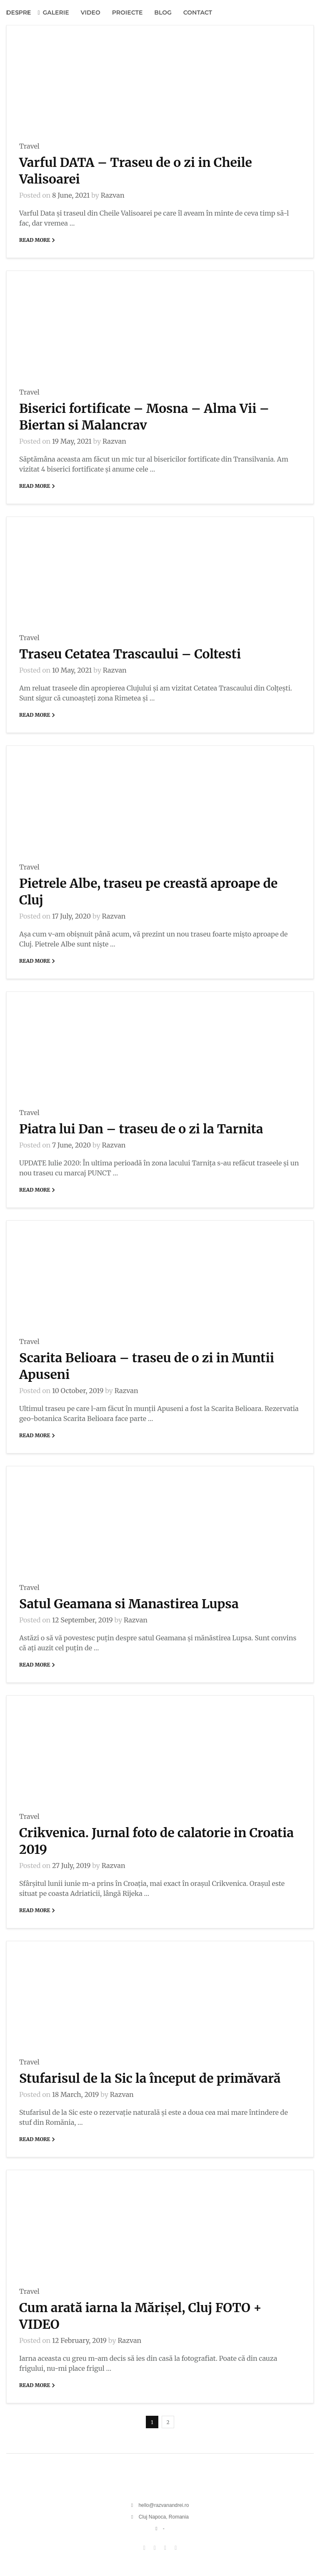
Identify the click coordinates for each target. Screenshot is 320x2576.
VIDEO (90, 12)
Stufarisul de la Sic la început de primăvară (150, 2078)
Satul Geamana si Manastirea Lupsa (129, 1604)
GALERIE (55, 12)
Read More (38, 240)
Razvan (107, 195)
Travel (29, 146)
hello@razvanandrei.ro (163, 2505)
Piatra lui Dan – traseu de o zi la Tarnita (141, 1129)
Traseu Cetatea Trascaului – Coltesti (130, 654)
